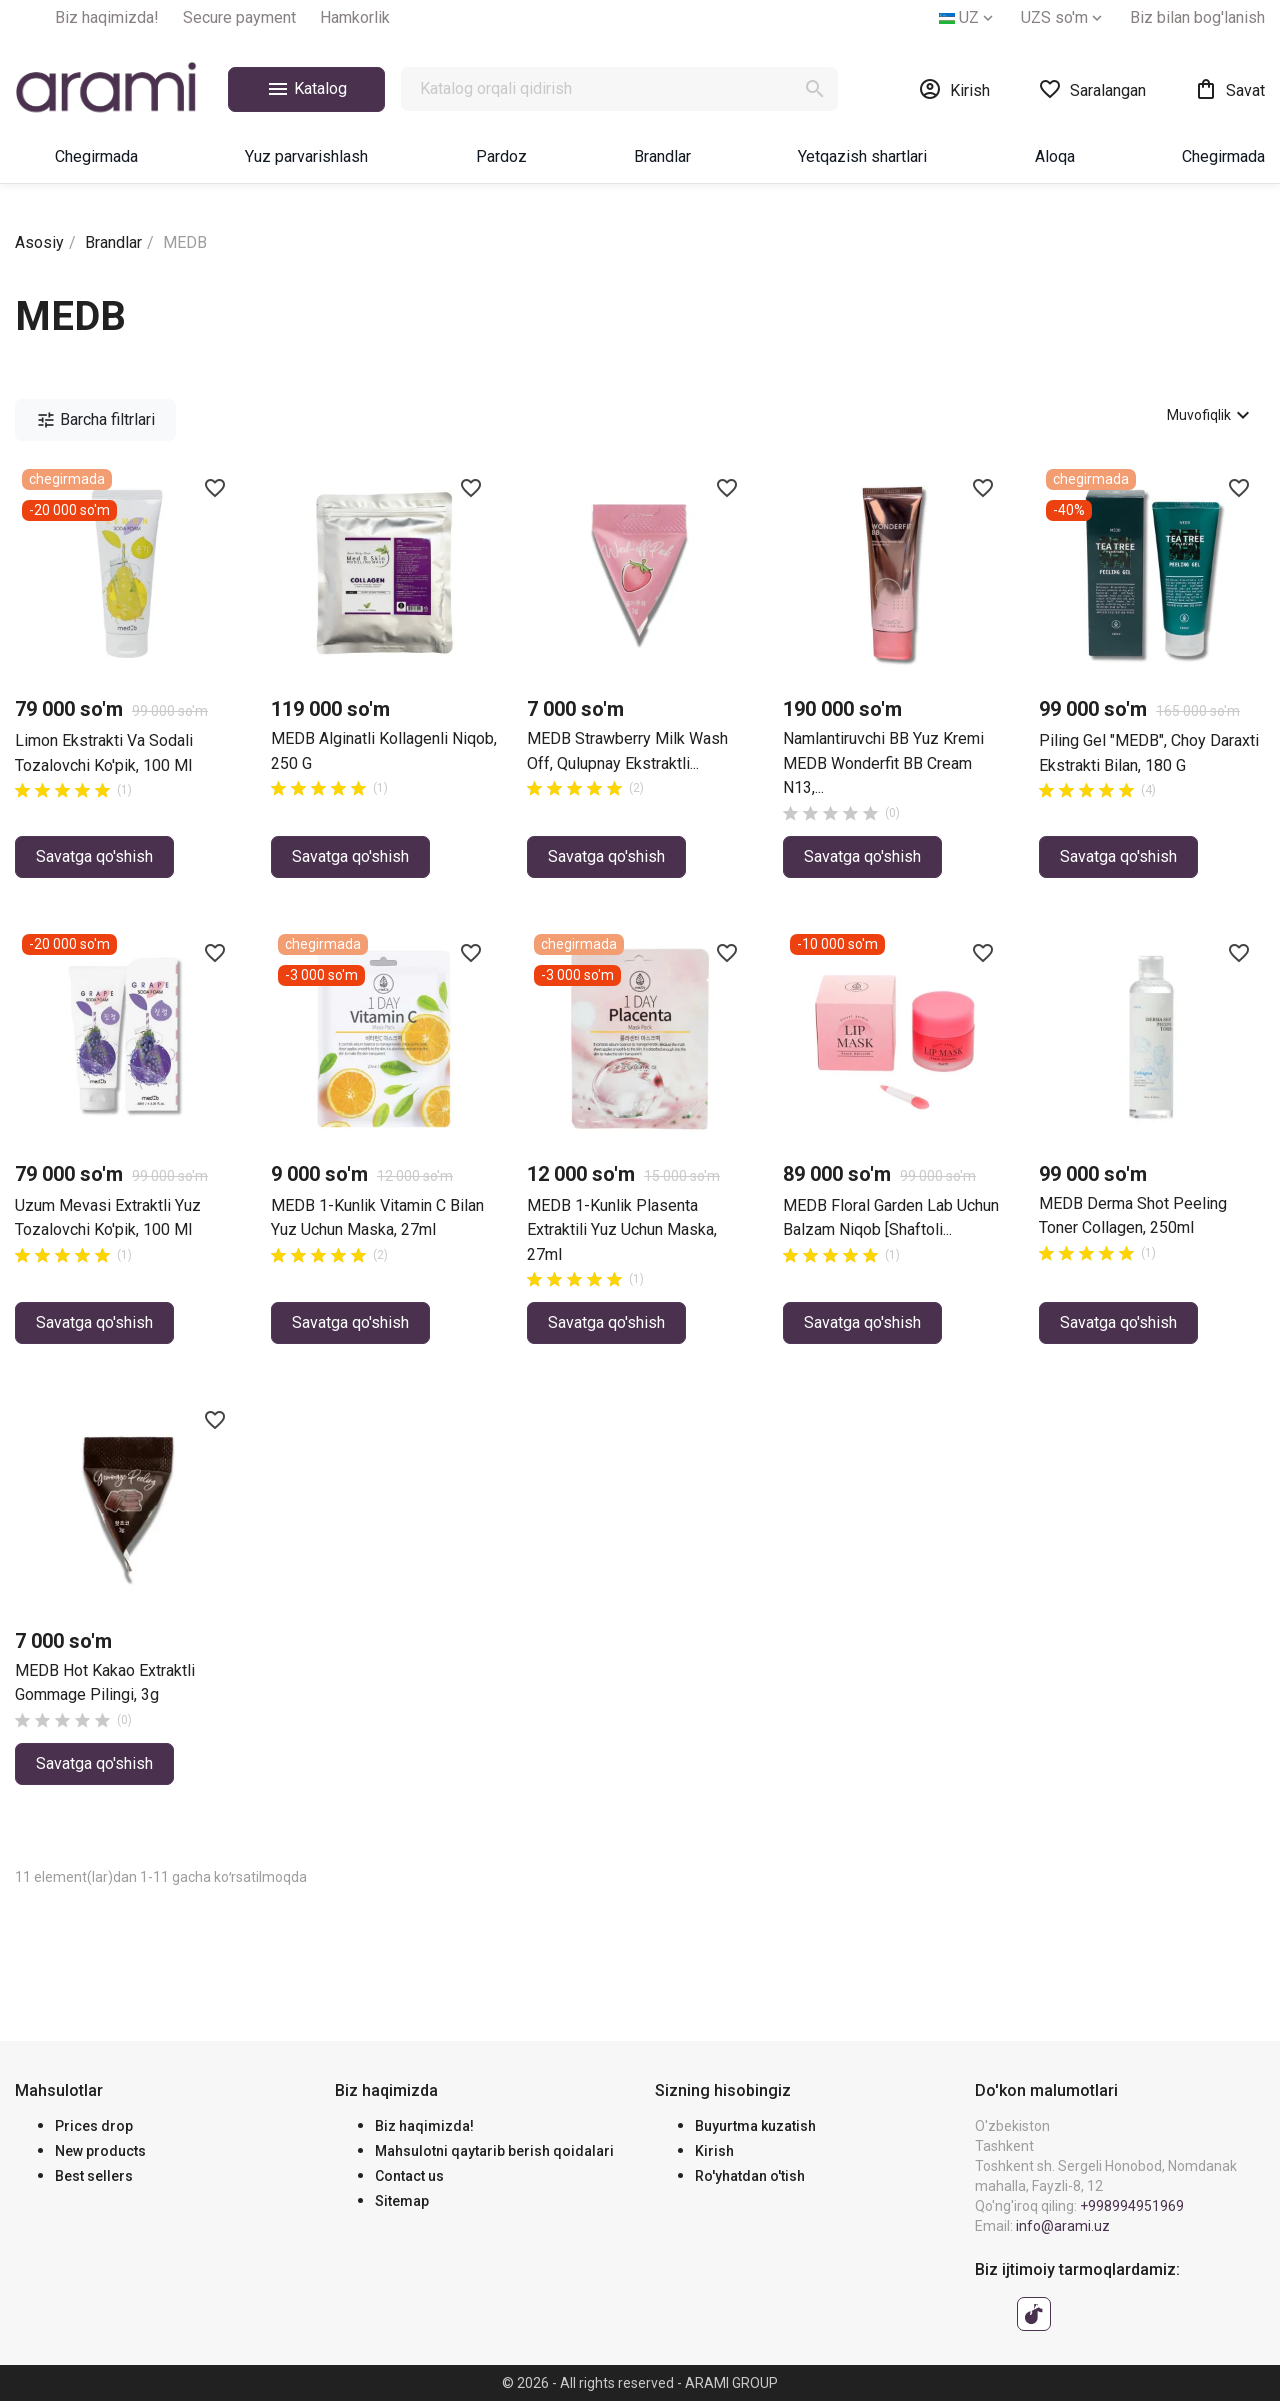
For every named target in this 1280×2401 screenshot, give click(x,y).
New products (100, 2151)
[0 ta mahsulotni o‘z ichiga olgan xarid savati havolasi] (1229, 89)
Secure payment (239, 17)
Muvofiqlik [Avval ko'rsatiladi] (1211, 415)
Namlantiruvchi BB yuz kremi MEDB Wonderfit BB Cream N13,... (883, 763)
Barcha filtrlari (95, 420)
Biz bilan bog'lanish (1197, 17)
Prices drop (94, 2126)
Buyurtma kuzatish (755, 2126)
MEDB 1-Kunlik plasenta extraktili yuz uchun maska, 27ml (622, 1230)
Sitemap (402, 2201)
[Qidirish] (619, 89)
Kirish (714, 2151)
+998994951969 (1132, 2206)
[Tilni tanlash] (968, 18)
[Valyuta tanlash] (1063, 18)
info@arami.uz (1063, 2226)
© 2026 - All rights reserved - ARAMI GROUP (640, 2383)
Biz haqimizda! (107, 17)
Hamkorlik (355, 17)
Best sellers (94, 2176)
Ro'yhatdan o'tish (750, 2176)
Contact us (409, 2176)
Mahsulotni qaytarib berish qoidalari (494, 2151)
